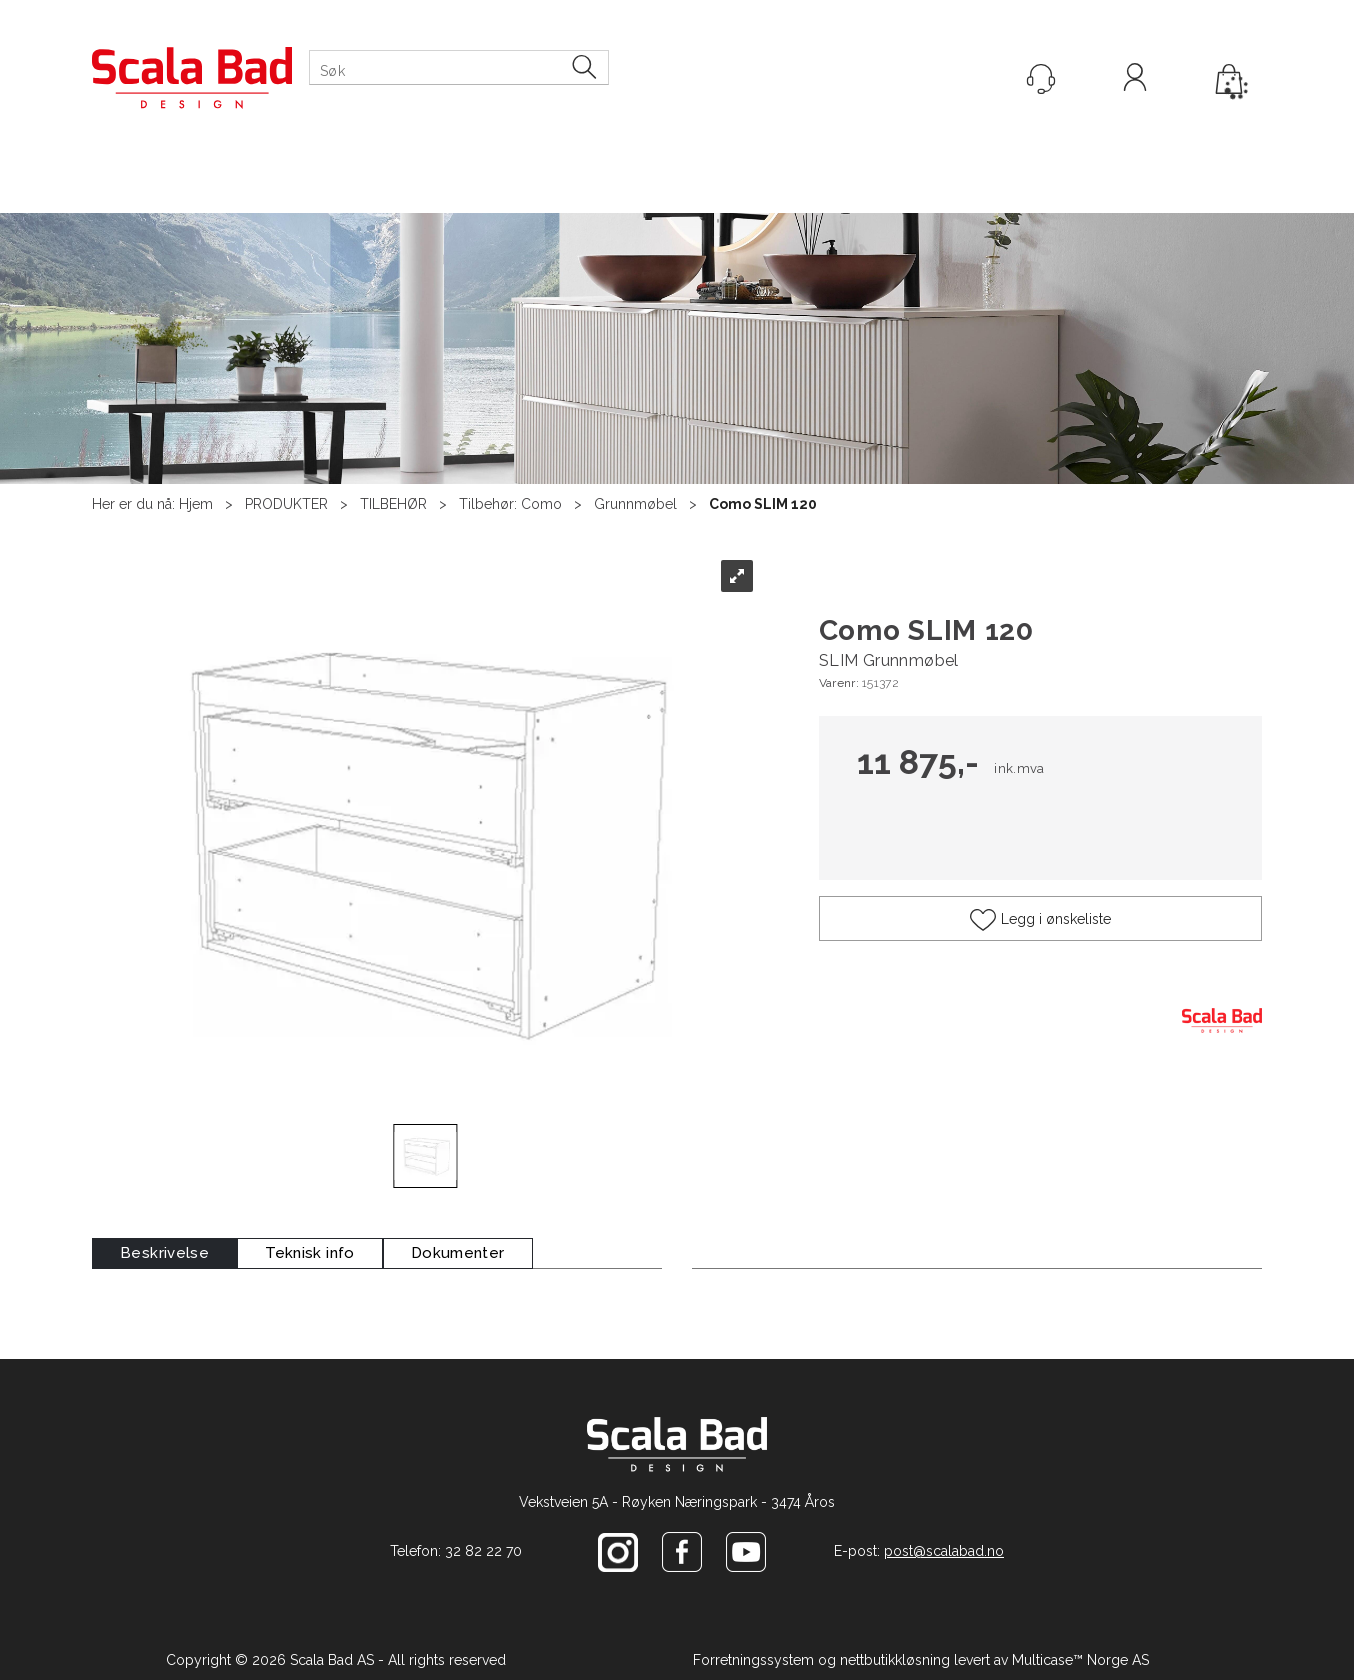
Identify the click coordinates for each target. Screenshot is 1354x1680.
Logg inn (1135, 80)
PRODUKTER (286, 504)
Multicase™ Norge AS (1080, 1660)
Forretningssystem (753, 1660)
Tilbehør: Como (510, 504)
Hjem (196, 504)
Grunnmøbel (635, 504)
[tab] (164, 1253)
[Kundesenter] (1041, 79)
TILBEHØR (393, 504)
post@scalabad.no (944, 1551)
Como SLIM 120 (763, 504)
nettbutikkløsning (895, 1660)
